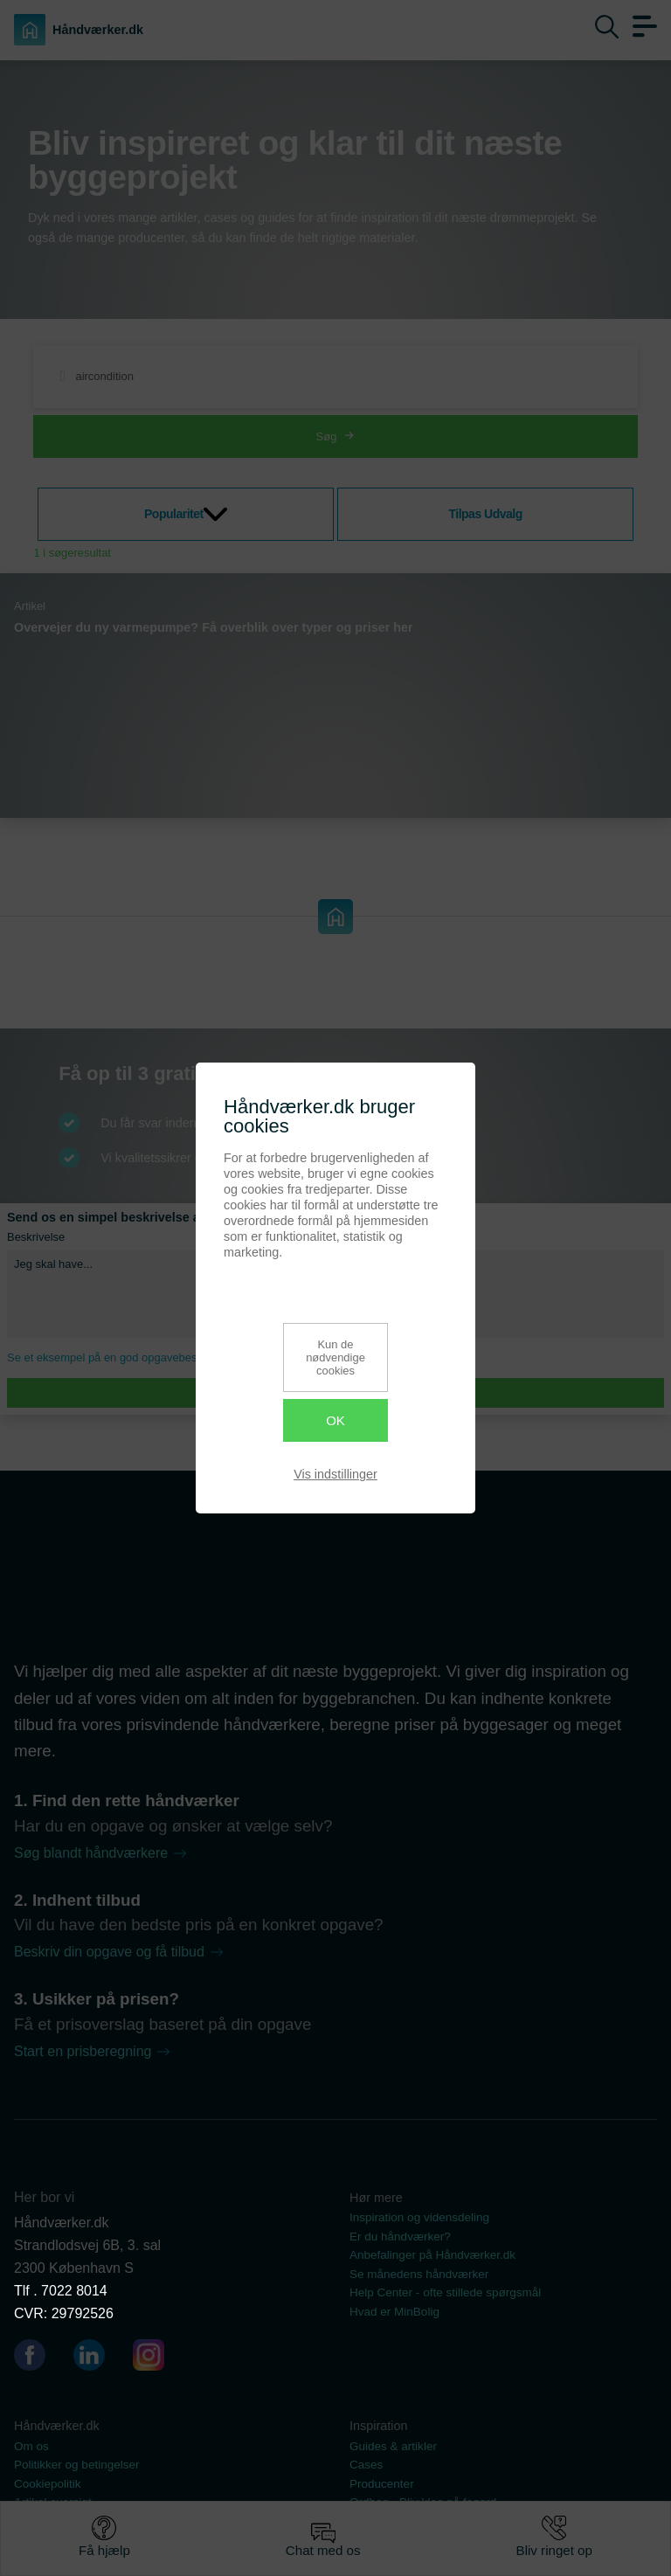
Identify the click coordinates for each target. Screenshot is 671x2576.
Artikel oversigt (53, 2502)
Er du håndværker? (400, 2236)
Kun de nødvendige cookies (335, 1357)
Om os (31, 2446)
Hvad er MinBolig (394, 2311)
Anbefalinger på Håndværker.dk (432, 2254)
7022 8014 (74, 2290)
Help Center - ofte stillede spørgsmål (445, 2292)
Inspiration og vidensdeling (419, 2217)
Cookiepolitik (47, 2483)
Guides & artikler (393, 2446)
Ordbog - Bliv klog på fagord (422, 2502)
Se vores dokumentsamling (420, 2521)
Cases (366, 2464)
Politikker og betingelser (77, 2464)
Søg (336, 436)
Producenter (381, 2483)
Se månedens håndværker (418, 2274)
